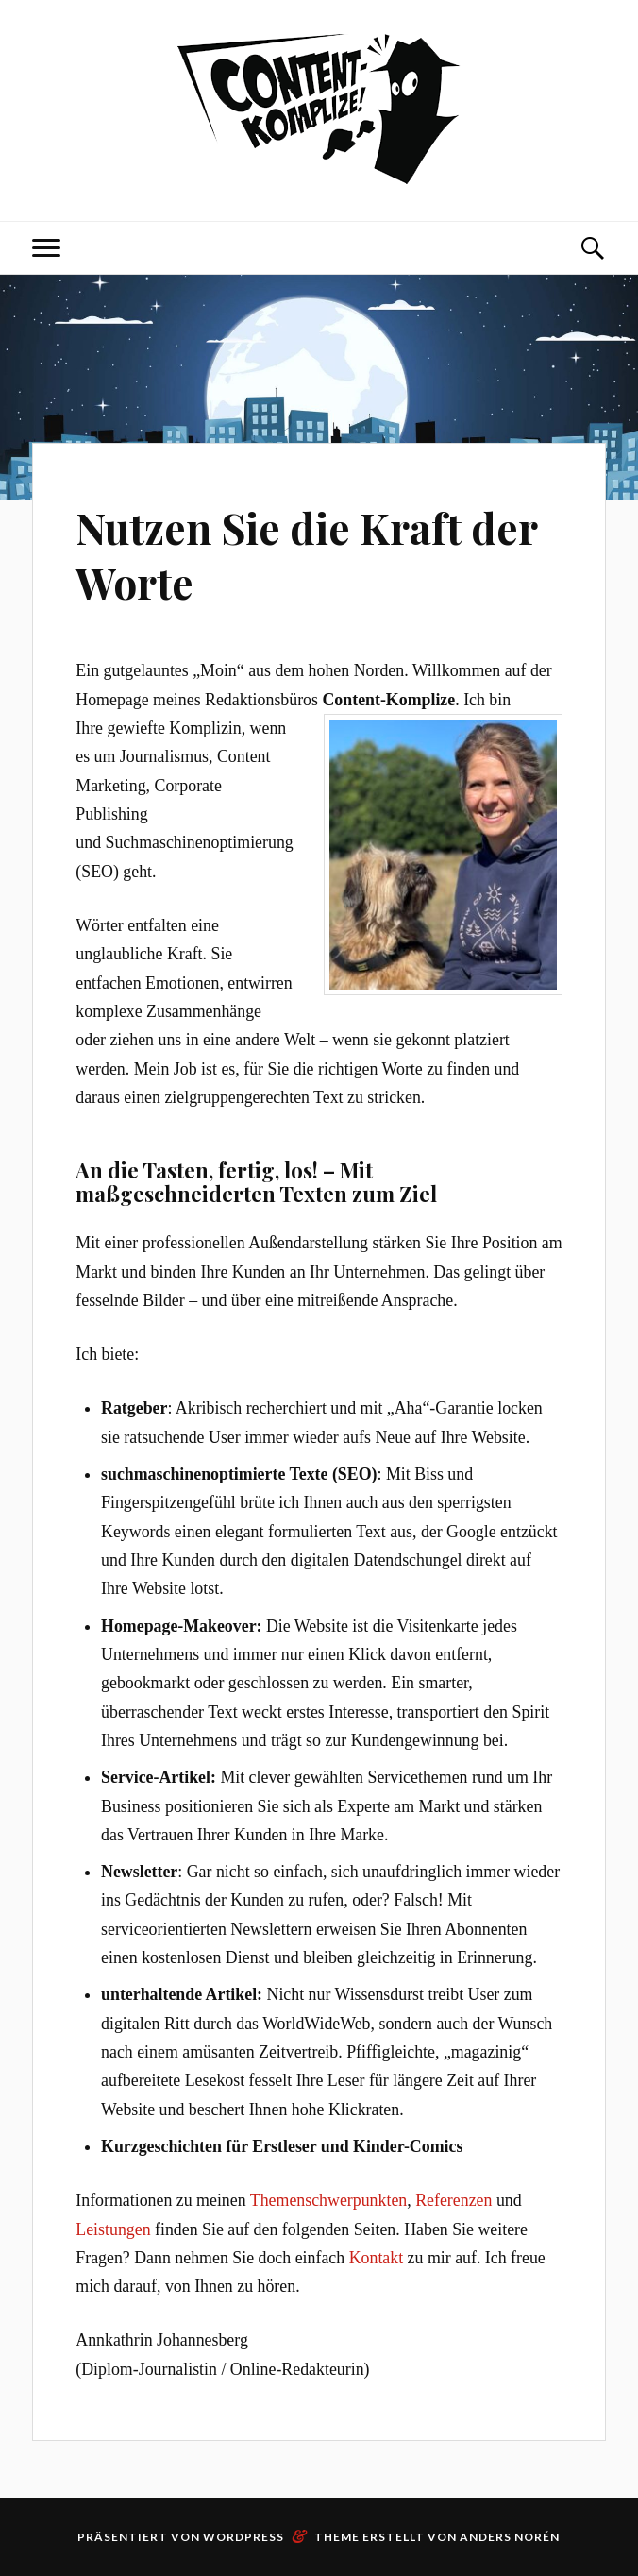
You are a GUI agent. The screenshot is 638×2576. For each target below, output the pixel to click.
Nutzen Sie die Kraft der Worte (306, 554)
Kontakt (376, 2257)
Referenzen (453, 2200)
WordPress (243, 2537)
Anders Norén (510, 2537)
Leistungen (113, 2229)
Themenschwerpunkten (328, 2200)
